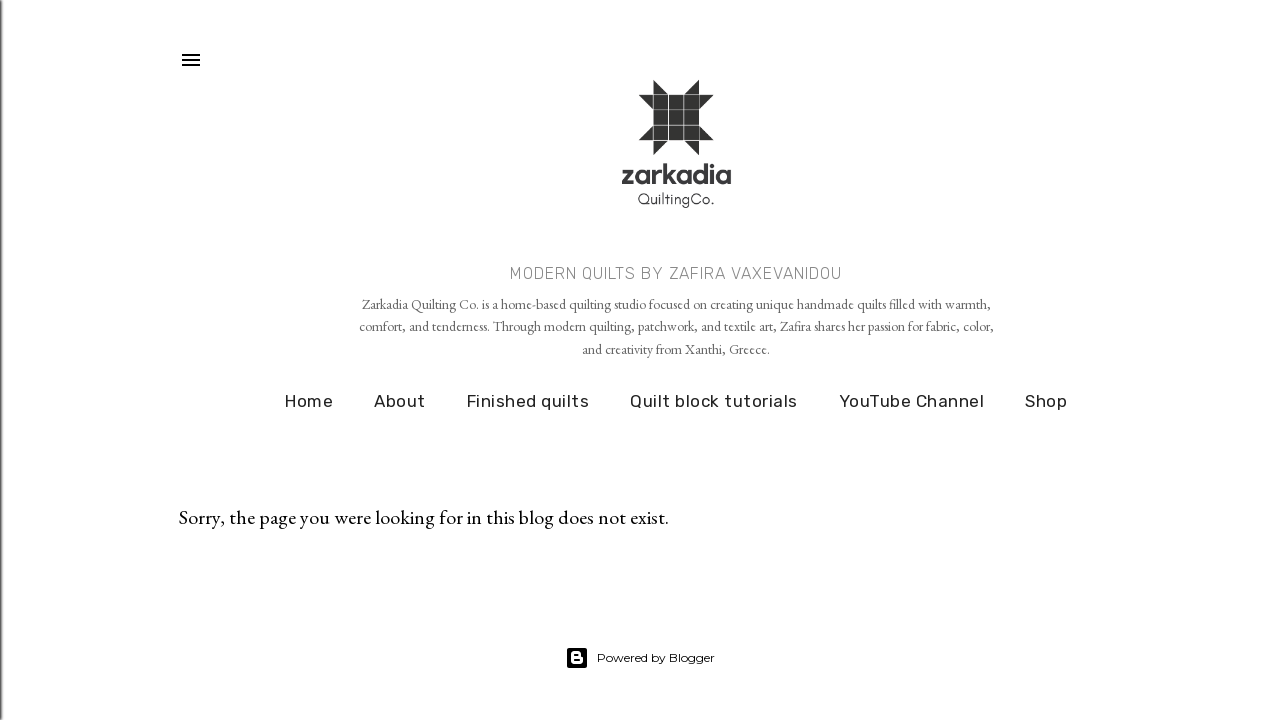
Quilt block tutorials (714, 401)
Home (309, 401)
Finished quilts (528, 401)
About (400, 401)
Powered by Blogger (640, 658)
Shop (1046, 401)
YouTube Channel (912, 401)
